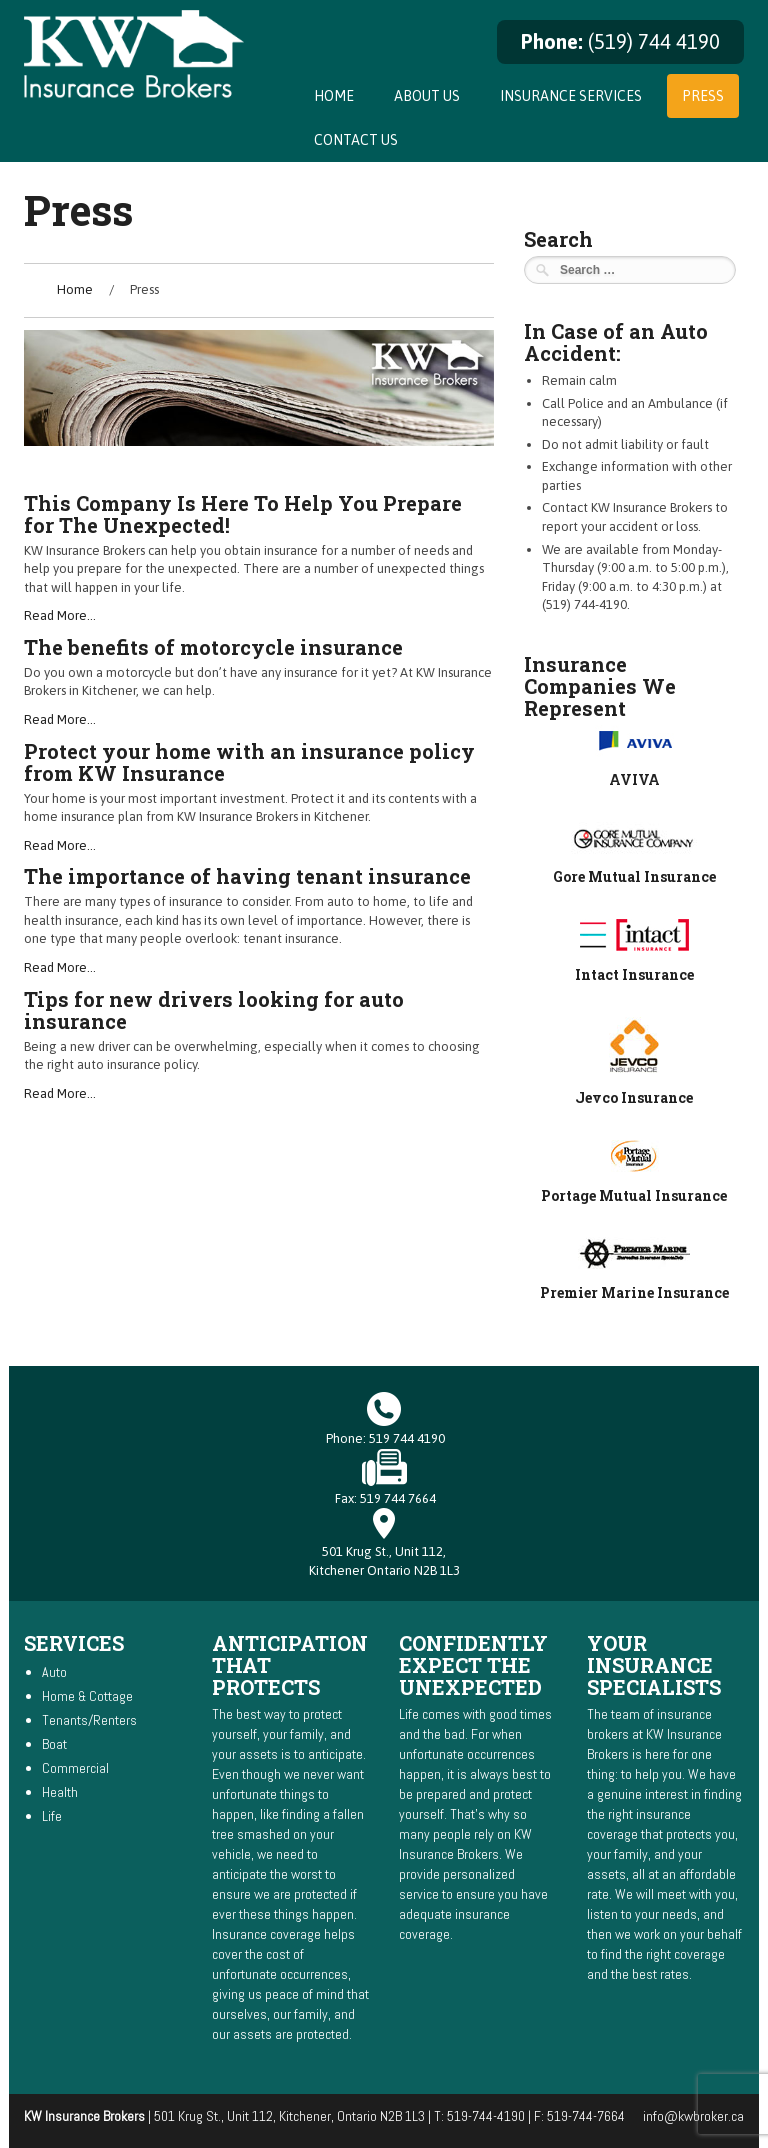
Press (703, 96)
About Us (427, 96)
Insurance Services (571, 96)
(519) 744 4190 (654, 41)
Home (334, 96)
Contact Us (356, 140)
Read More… (60, 615)
